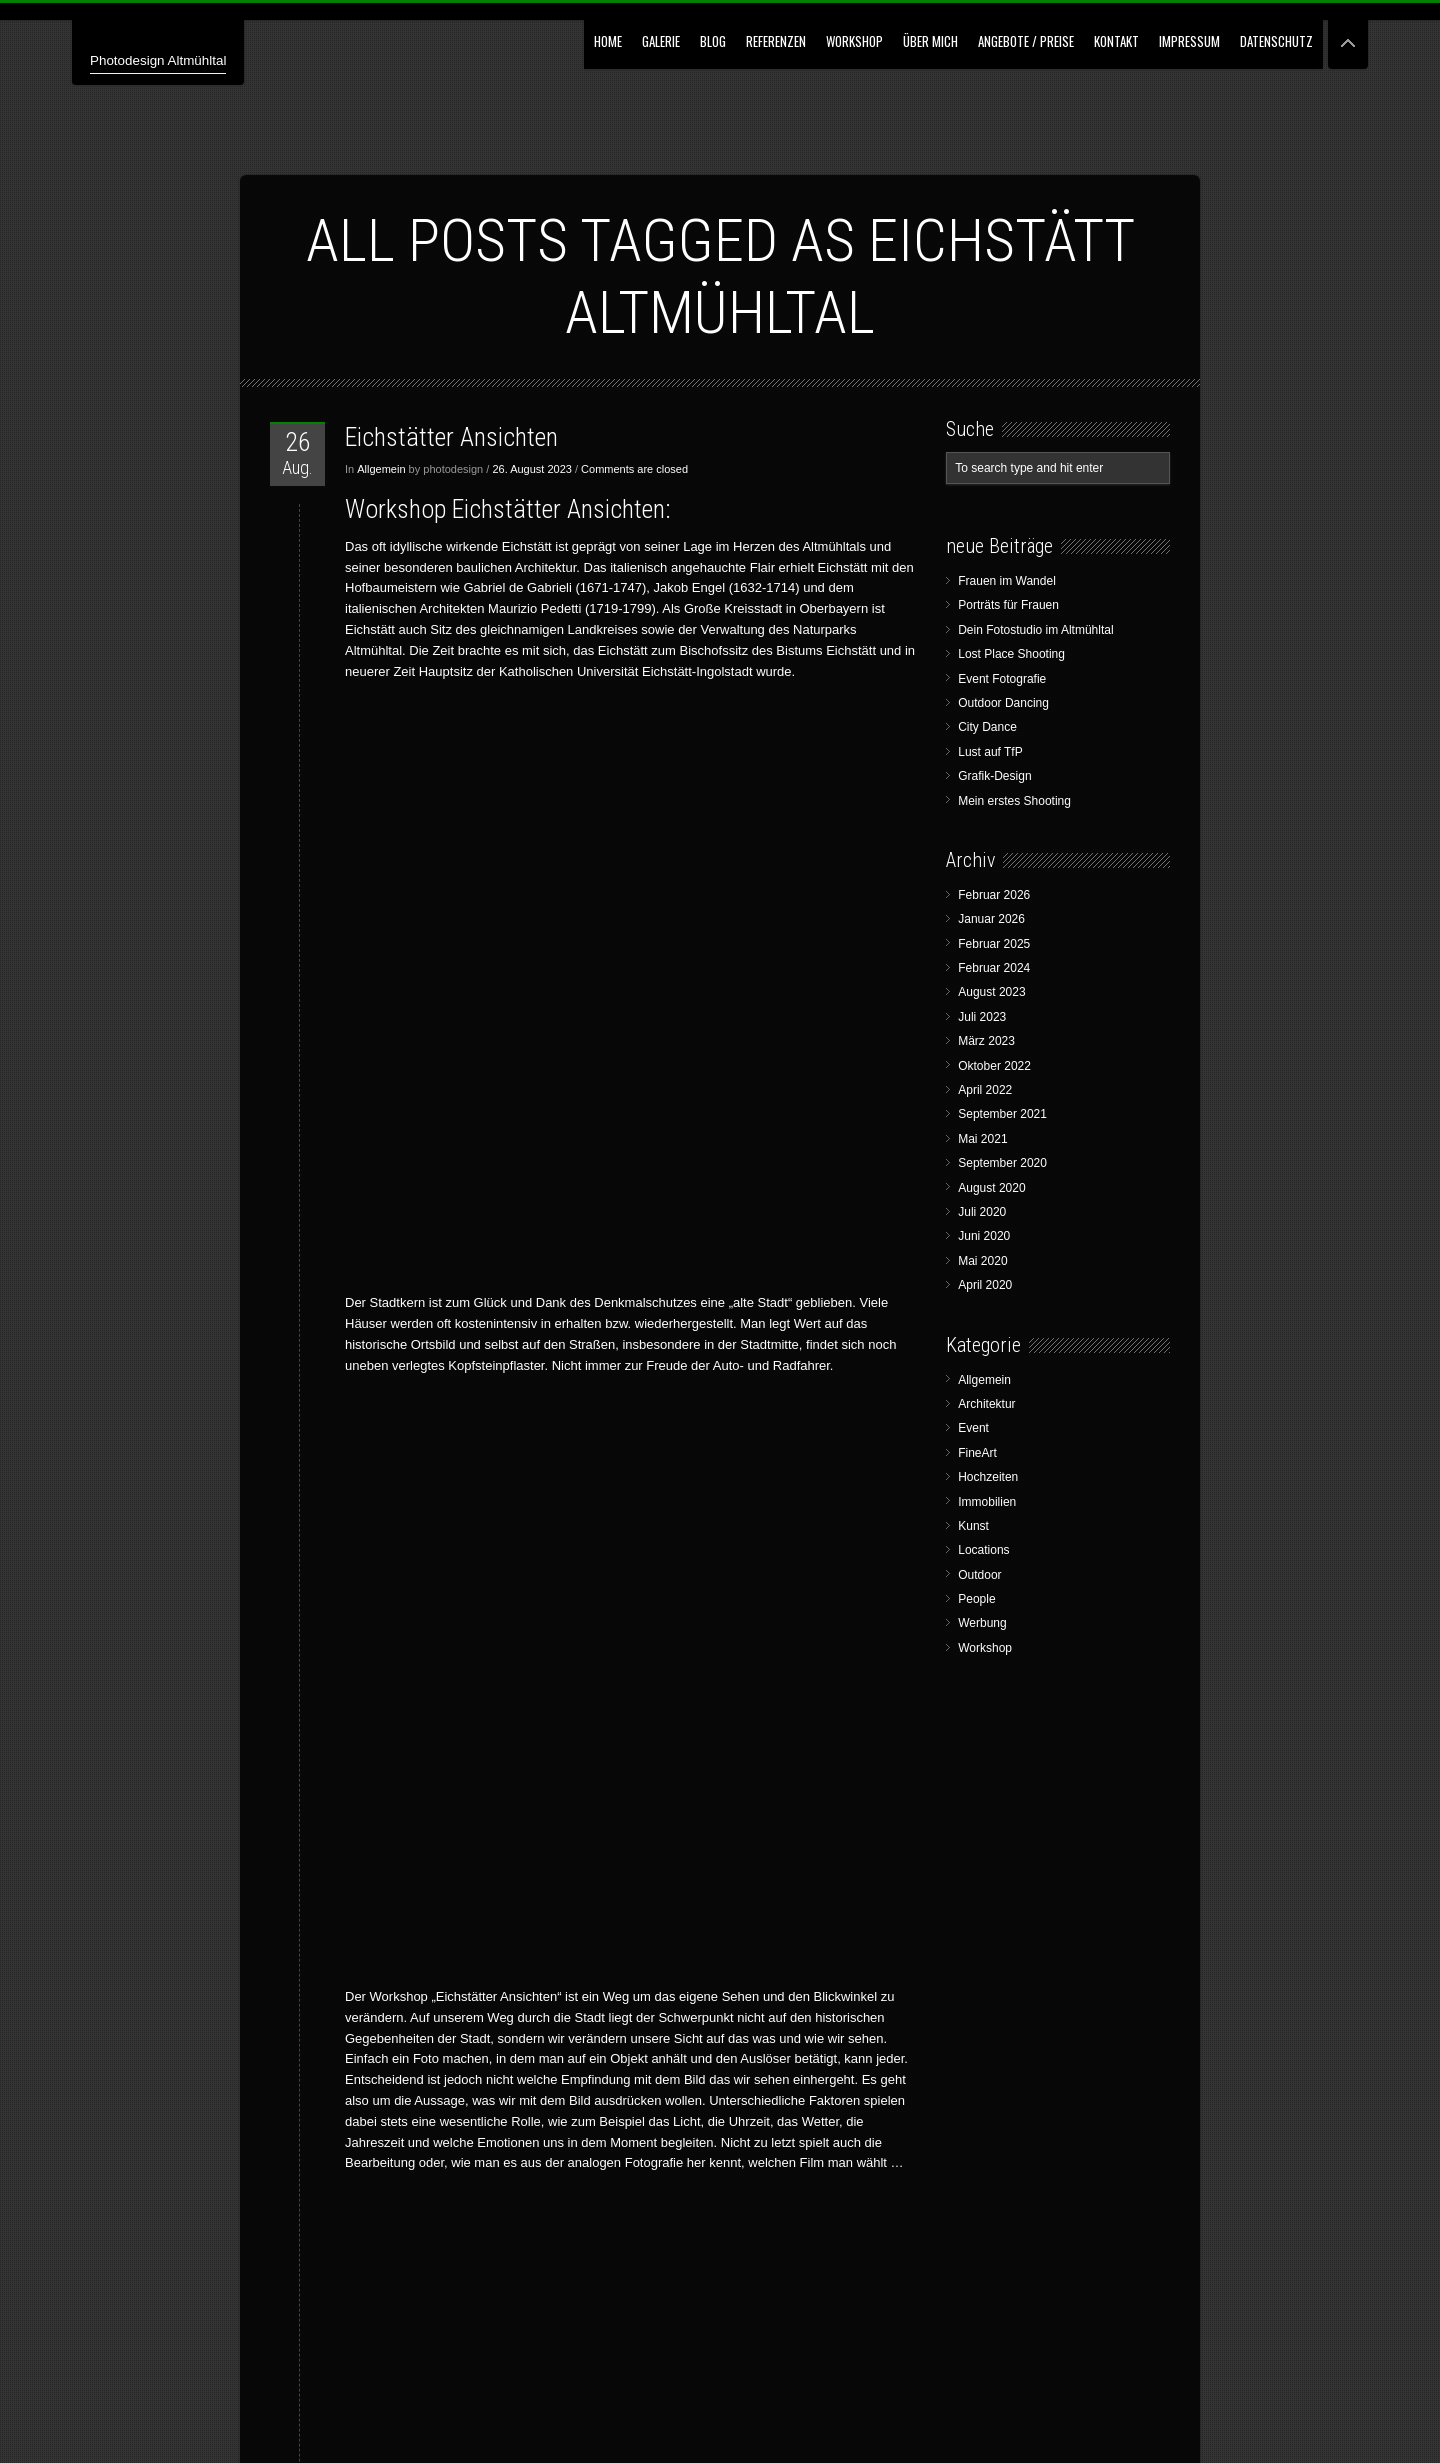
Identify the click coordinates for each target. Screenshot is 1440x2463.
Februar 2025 (994, 944)
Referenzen (776, 41)
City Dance (987, 727)
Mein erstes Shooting (1014, 801)
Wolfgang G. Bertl (435, 2413)
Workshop (854, 41)
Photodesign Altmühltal (181, 59)
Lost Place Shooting (1011, 654)
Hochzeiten (988, 1477)
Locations (983, 1550)
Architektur (986, 1404)
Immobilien (987, 1502)
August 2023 (991, 992)
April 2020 (985, 1285)
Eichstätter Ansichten (451, 437)
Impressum (1189, 41)
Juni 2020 (984, 1236)
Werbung (982, 1623)
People (976, 1599)
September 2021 (1002, 1114)
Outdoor (979, 1575)
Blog (713, 41)
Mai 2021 (982, 1139)
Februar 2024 (994, 968)
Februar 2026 (994, 895)
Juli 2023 (982, 1017)
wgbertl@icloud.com (650, 2100)
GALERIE (661, 41)
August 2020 (991, 1188)
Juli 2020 (982, 1212)
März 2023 (986, 1041)
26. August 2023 (532, 469)
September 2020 (1002, 1163)
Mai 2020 (982, 1261)
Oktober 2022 (994, 1066)
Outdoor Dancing (1003, 703)
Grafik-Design (994, 776)
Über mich (930, 41)
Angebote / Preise (1026, 41)
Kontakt (1116, 41)
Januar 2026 (991, 919)
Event (973, 1428)
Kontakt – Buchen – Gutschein (631, 1966)
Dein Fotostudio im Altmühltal (1035, 630)
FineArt (977, 1453)
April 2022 (985, 1090)
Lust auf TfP (990, 752)
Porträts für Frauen (1008, 605)
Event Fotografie (1002, 679)
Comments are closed (634, 469)
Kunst (973, 1526)
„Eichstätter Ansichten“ (410, 1700)
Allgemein (381, 469)
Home (608, 41)
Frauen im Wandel (1007, 581)
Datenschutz (1276, 41)
